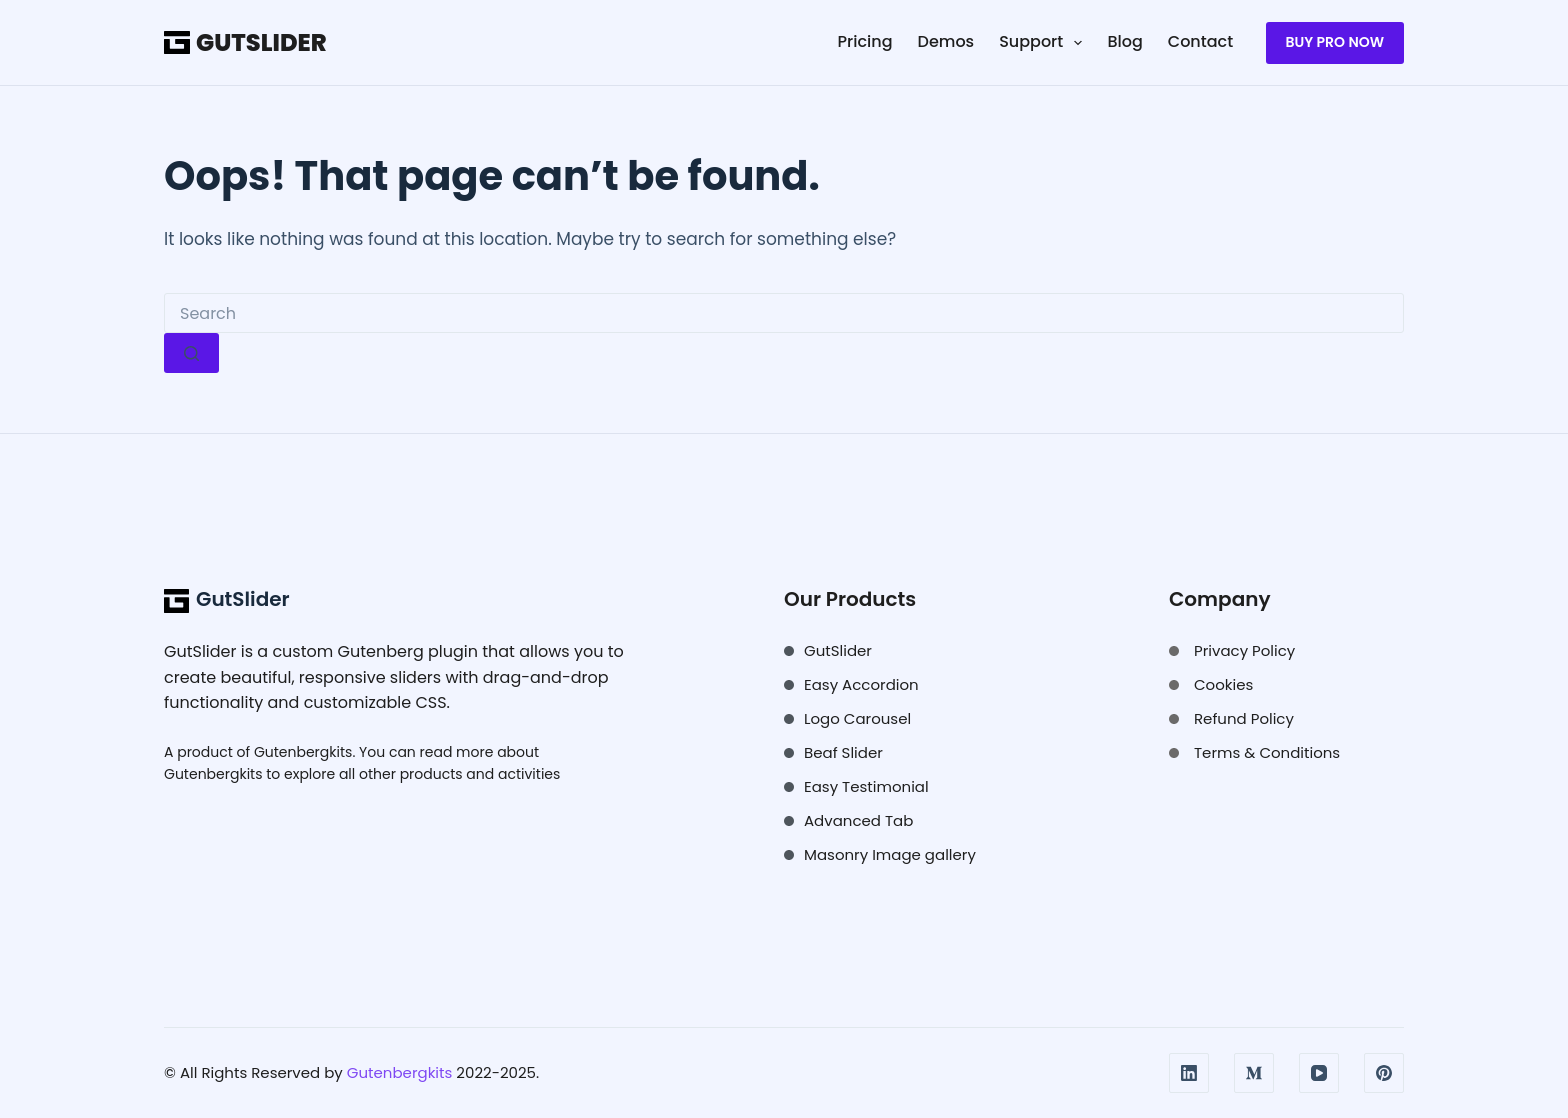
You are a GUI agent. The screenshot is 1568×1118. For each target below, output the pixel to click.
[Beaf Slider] (833, 753)
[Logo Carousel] (847, 719)
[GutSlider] (828, 651)
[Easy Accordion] (851, 685)
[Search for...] (784, 313)
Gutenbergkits (303, 752)
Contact (1200, 41)
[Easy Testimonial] (856, 787)
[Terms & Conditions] (1254, 753)
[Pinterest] (1384, 1073)
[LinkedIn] (1189, 1073)
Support (1044, 42)
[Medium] (1254, 1073)
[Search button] (191, 353)
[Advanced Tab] (848, 821)
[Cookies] (1211, 685)
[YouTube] (1319, 1073)
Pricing (865, 41)
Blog (1124, 41)
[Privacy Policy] (1232, 651)
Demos (946, 41)
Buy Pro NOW (1335, 42)
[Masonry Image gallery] (880, 855)
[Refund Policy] (1231, 719)
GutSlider (261, 42)
